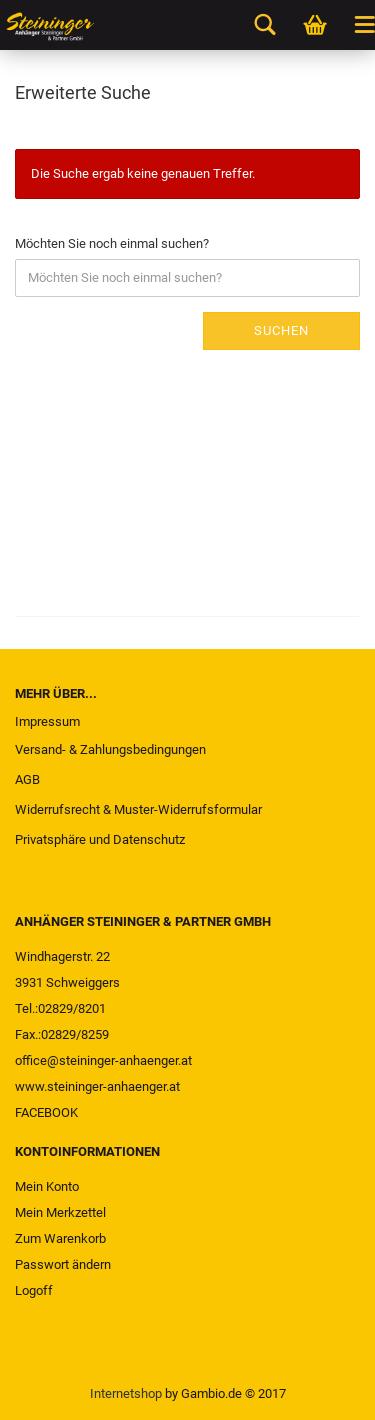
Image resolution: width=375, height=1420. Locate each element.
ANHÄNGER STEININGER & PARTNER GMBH (143, 921)
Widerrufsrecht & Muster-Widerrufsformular (138, 809)
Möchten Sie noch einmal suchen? (112, 243)
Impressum (47, 721)
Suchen (281, 330)
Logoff (34, 1290)
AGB (27, 779)
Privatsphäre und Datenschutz (100, 839)
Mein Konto (47, 1186)
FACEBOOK (46, 1112)
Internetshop (126, 1393)
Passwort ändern (63, 1264)
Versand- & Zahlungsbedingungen (110, 749)
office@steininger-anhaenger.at (103, 1060)
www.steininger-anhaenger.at (97, 1086)
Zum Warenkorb (60, 1238)
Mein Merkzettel (60, 1212)
